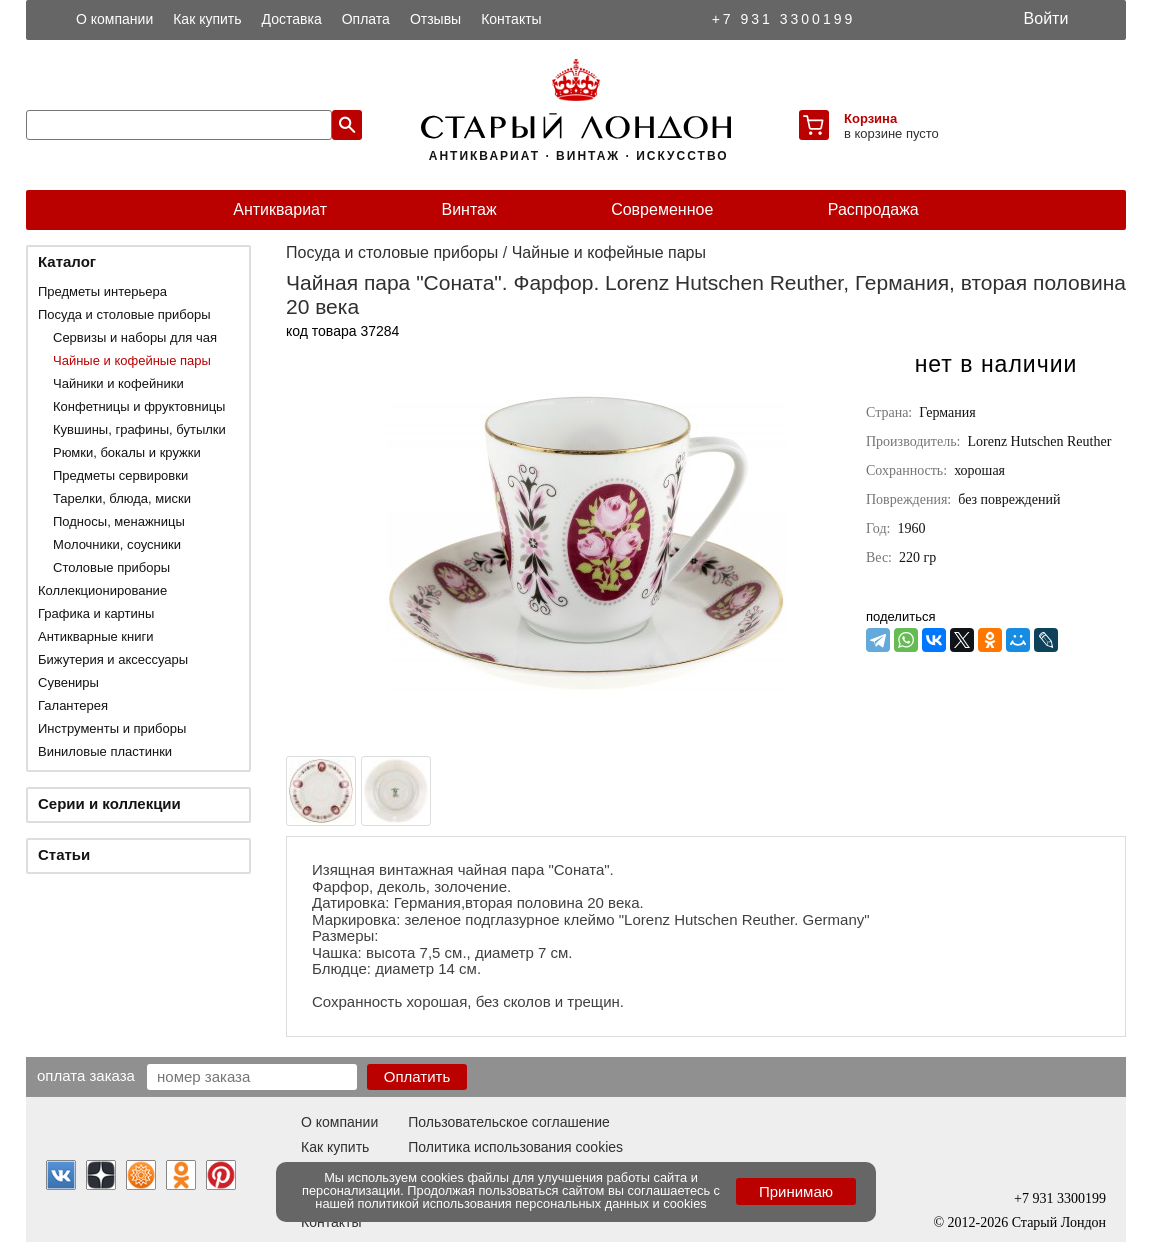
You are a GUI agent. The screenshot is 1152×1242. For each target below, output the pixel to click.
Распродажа (873, 209)
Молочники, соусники (117, 544)
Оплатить (417, 1076)
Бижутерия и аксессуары (113, 659)
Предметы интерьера (102, 291)
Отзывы (435, 19)
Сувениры (68, 682)
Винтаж (468, 209)
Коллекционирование (102, 590)
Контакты (511, 19)
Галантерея (73, 705)
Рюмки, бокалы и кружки (127, 452)
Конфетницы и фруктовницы (139, 406)
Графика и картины (96, 613)
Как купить (207, 19)
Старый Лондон (1059, 1222)
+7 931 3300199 (784, 19)
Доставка (292, 19)
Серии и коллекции (109, 803)
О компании (114, 19)
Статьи (64, 854)
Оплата (366, 19)
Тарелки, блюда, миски (122, 498)
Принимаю (796, 1191)
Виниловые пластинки (105, 751)
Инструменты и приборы (112, 728)
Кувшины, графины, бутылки (139, 429)
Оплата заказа (86, 1075)
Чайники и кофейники (118, 383)
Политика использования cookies (515, 1147)
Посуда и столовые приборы (124, 314)
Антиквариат (280, 209)
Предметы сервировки (120, 475)
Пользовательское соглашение (509, 1122)
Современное (662, 209)
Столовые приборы (111, 567)
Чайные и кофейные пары (132, 360)
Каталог (67, 261)
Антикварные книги (95, 636)
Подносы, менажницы (119, 521)
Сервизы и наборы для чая (135, 337)
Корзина (870, 118)
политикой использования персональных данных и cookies (532, 1203)
